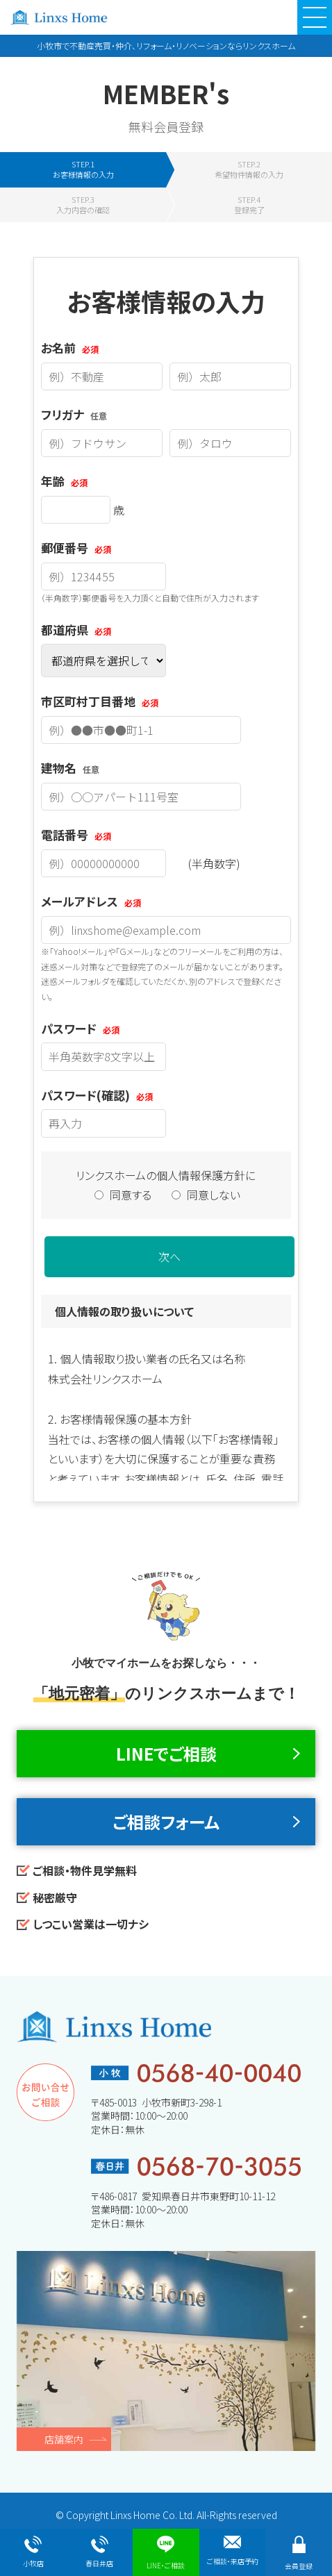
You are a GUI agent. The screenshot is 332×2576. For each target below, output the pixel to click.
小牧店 (33, 2552)
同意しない (206, 1194)
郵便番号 (76, 547)
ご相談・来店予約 (232, 2551)
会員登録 (299, 2553)
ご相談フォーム (166, 1821)
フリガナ (74, 414)
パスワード (80, 1028)
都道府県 (76, 629)
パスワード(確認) (97, 1095)
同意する (124, 1194)
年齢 (64, 481)
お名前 (70, 347)
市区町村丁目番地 (99, 701)
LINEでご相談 (166, 1753)
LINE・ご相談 (166, 2553)
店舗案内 (63, 2439)
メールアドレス (91, 901)
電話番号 (76, 834)
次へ (169, 1256)
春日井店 (99, 2552)
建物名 (70, 767)
